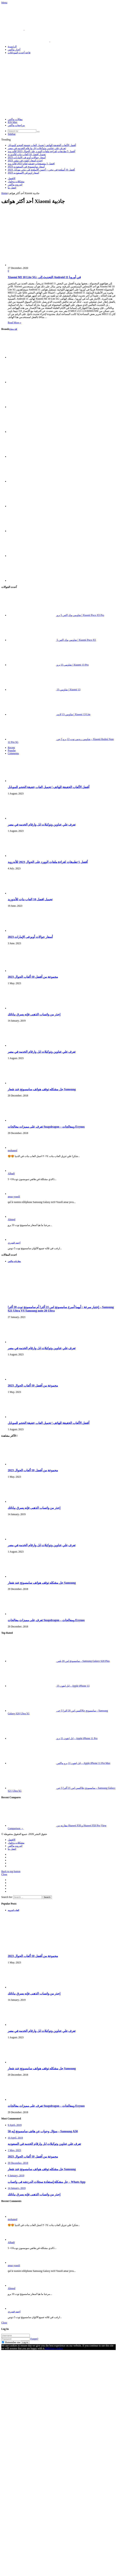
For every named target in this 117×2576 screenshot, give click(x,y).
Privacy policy (55, 2348)
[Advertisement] (30, 86)
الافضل (11, 178)
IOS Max (12, 122)
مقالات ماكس (15, 119)
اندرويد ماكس (15, 184)
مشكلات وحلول (16, 181)
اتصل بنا (12, 187)
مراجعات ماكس (16, 125)
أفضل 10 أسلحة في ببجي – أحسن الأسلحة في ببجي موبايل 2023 (41, 169)
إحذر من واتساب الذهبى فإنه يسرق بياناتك (34, 1014)
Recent (11, 747)
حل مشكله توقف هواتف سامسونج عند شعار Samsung (42, 1089)
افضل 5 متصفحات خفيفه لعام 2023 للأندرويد (31, 163)
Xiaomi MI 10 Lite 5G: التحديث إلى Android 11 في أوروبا (44, 277)
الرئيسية (12, 46)
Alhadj (11, 1173)
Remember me (11, 2342)
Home (4, 193)
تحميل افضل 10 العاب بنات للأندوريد (27, 154)
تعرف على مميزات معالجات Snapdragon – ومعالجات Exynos (46, 1126)
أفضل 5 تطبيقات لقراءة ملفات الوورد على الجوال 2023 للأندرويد (41, 151)
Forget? (34, 2338)
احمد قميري (14, 1242)
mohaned (12, 1150)
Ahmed (11, 1219)
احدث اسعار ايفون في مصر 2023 (25, 160)
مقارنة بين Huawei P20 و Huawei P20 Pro (78, 1825)
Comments (13, 753)
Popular (12, 750)
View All (13, 329)
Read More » (14, 322)
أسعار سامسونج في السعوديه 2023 (26, 166)
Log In (25, 2342)
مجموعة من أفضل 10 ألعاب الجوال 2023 (33, 977)
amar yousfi (14, 1196)
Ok (46, 2348)
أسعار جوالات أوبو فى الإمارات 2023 (27, 157)
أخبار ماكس (14, 49)
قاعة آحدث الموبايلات (19, 52)
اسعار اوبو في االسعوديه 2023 (23, 172)
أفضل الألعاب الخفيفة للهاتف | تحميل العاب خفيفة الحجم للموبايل (42, 145)
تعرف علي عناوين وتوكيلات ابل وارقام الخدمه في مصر (37, 148)
